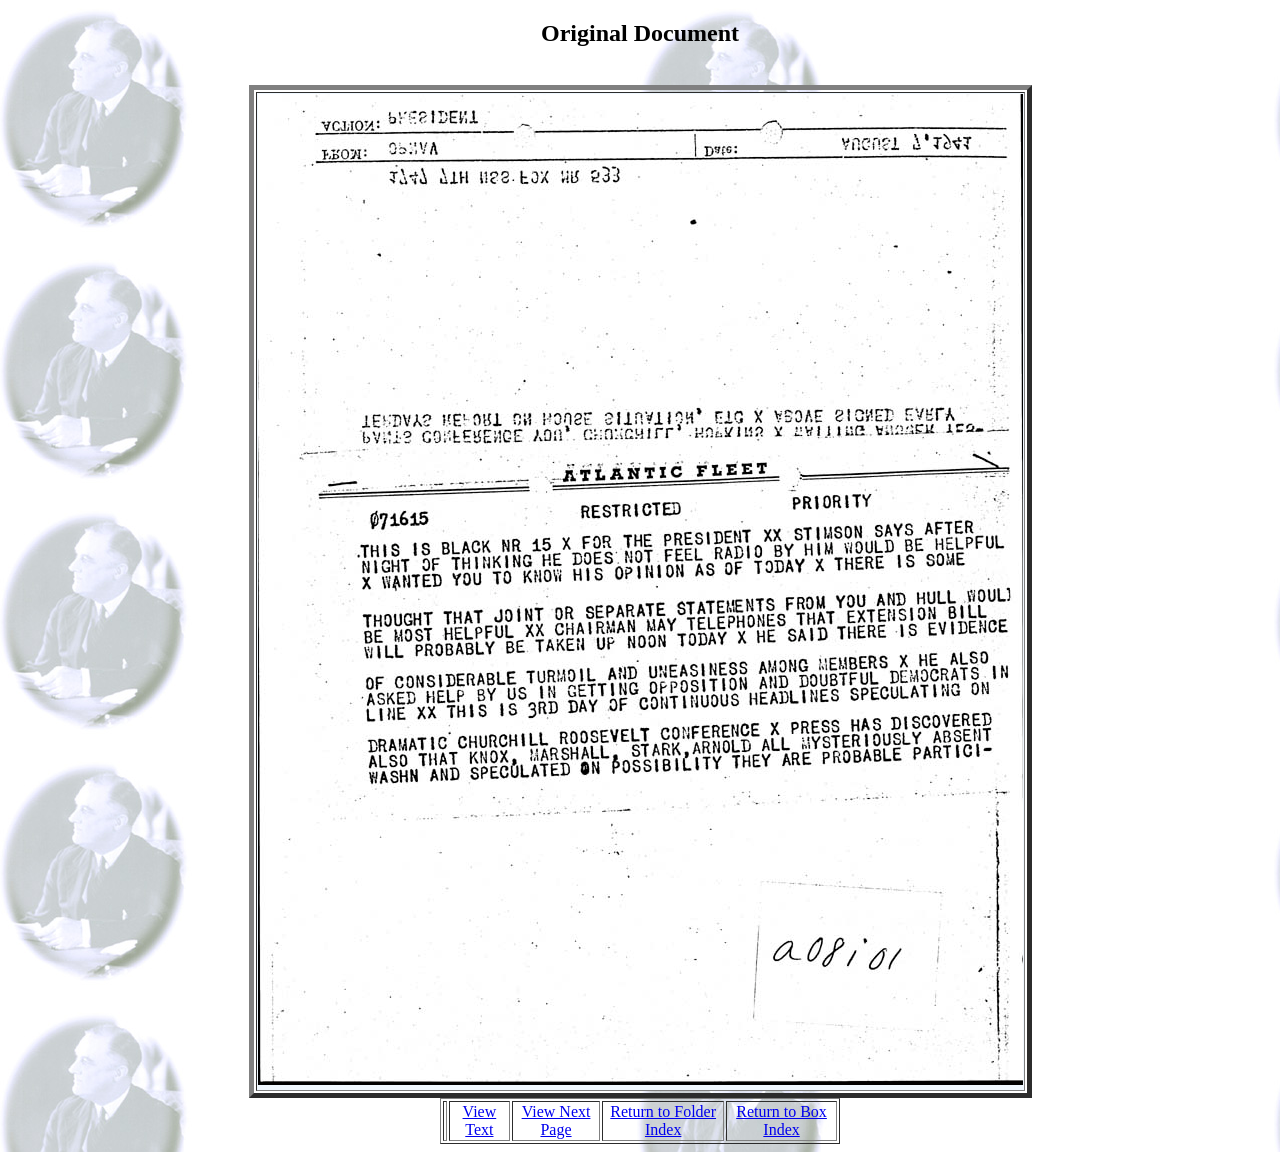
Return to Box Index (781, 1120)
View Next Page (556, 1120)
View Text (480, 1120)
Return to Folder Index (663, 1120)
